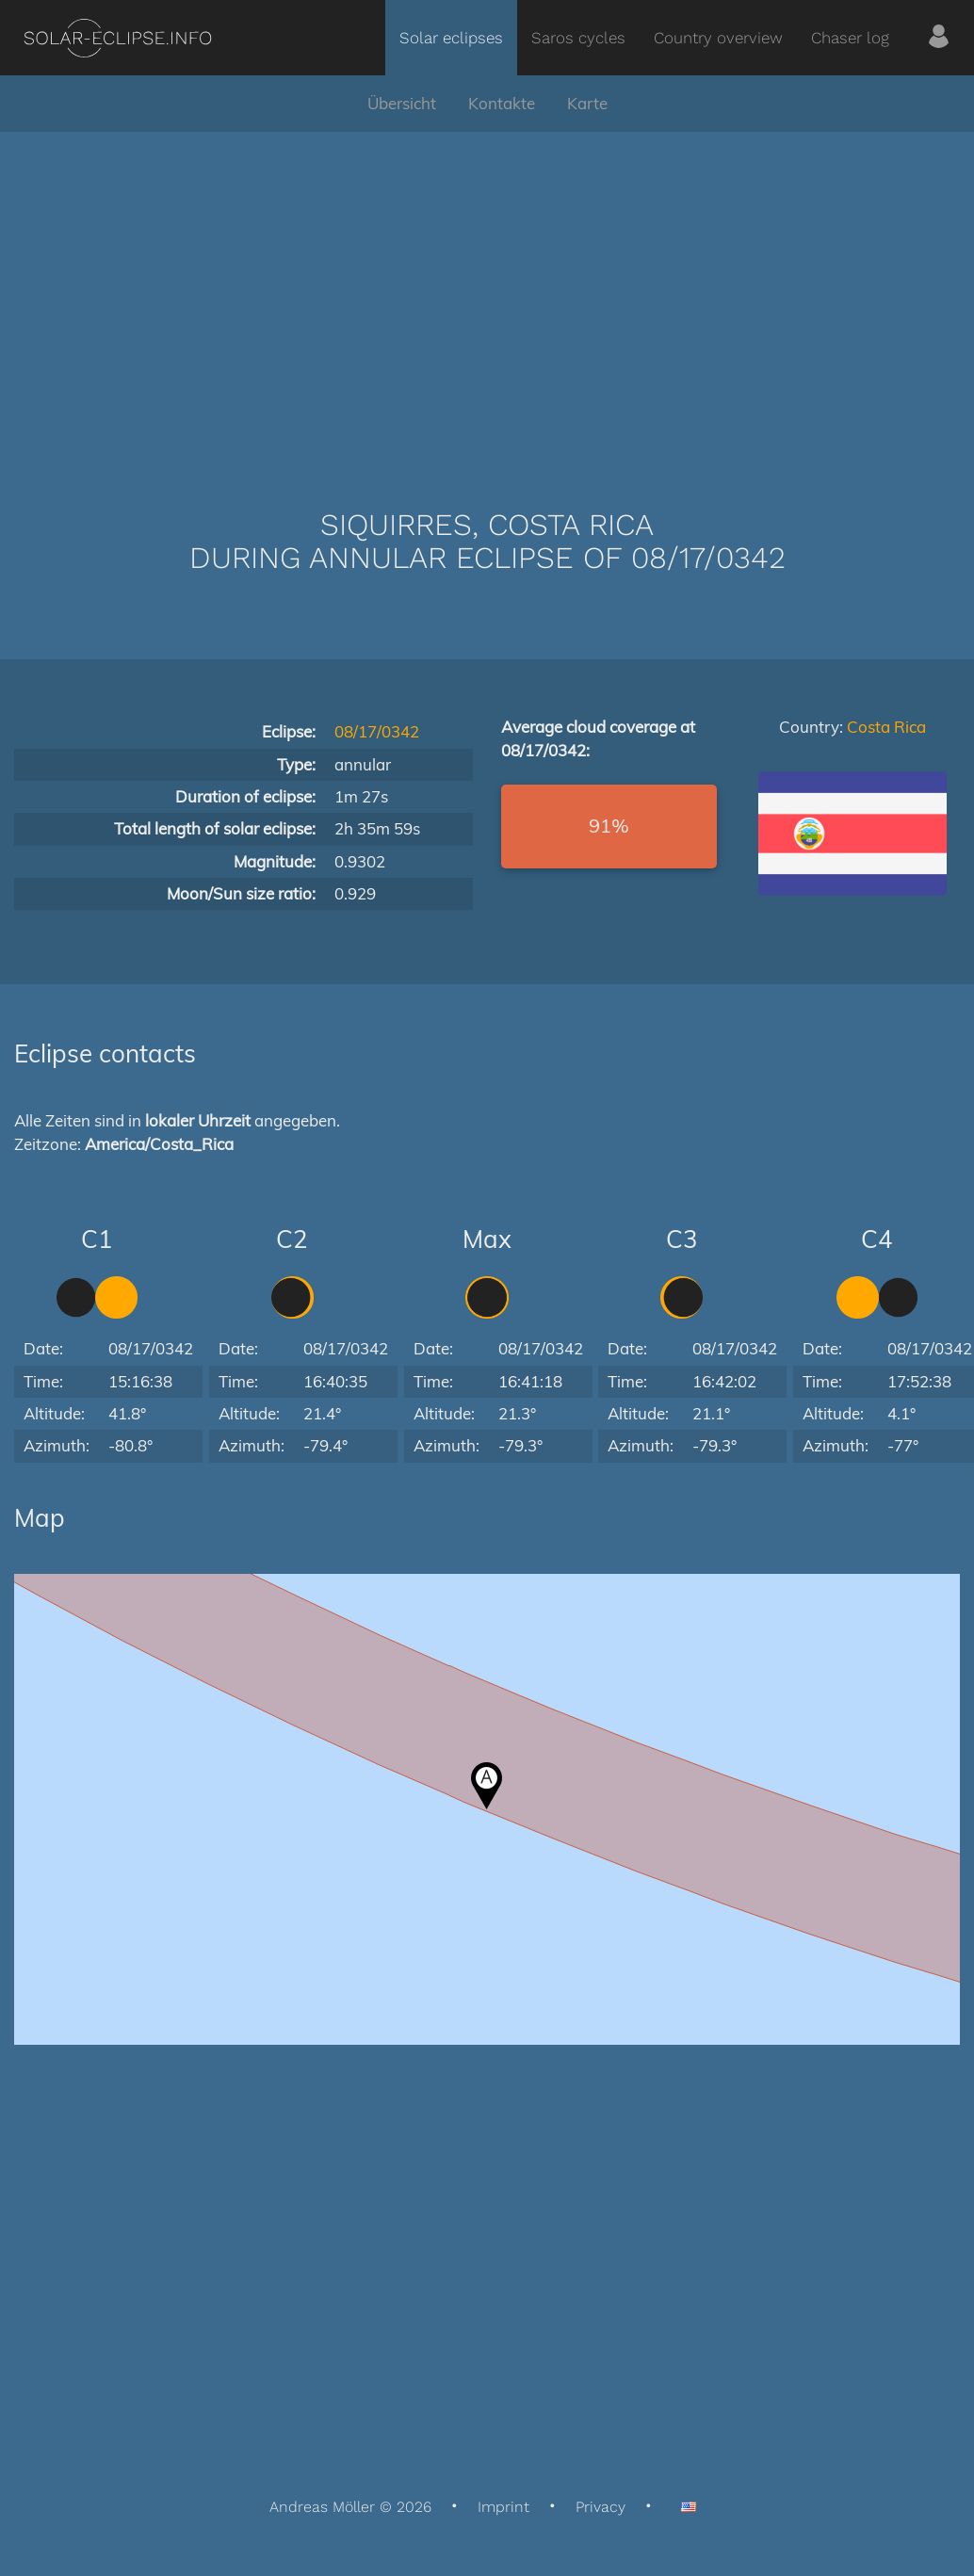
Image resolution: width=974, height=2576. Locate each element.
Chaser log (850, 37)
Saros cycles (578, 37)
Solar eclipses (451, 37)
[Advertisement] (487, 292)
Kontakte (501, 103)
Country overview (718, 37)
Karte (587, 103)
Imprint (503, 2507)
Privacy (600, 2507)
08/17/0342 (376, 731)
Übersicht (401, 103)
